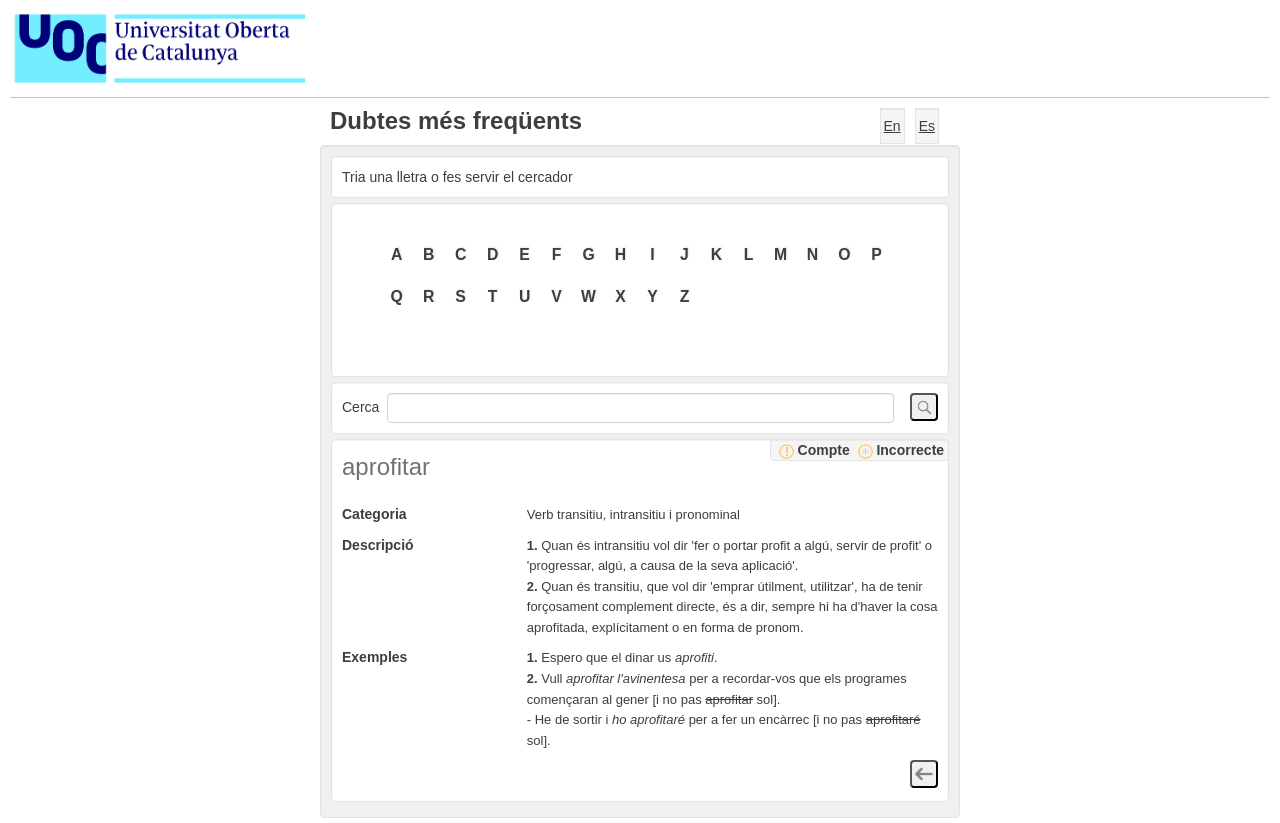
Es (927, 126)
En (892, 126)
